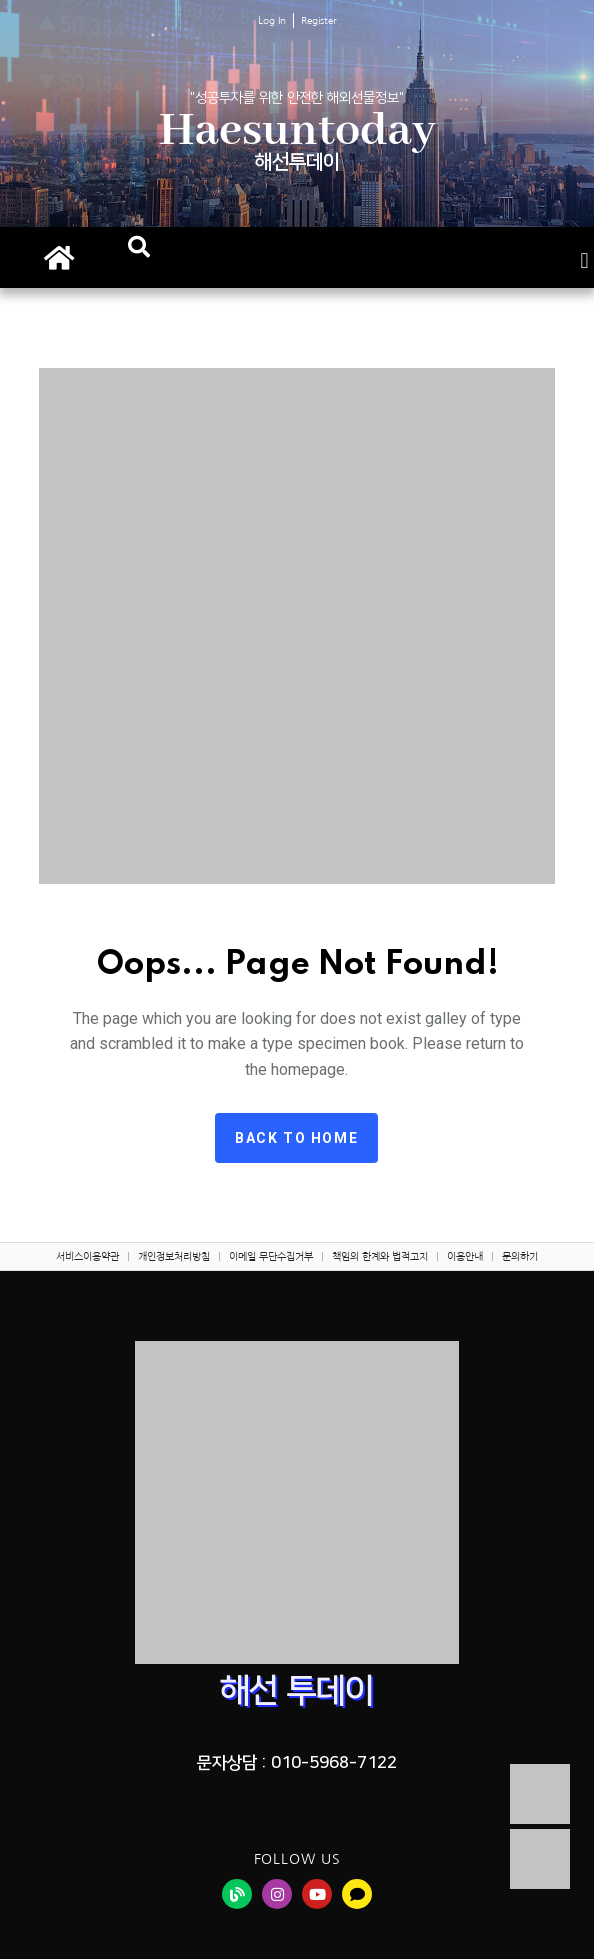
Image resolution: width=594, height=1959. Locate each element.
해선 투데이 (297, 1691)
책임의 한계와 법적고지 (380, 1256)
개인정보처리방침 (174, 1256)
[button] (139, 247)
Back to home (296, 1138)
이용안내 (465, 1256)
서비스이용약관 (87, 1256)
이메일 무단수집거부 (271, 1256)
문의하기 (520, 1256)
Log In (272, 20)
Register (319, 20)
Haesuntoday (297, 131)
